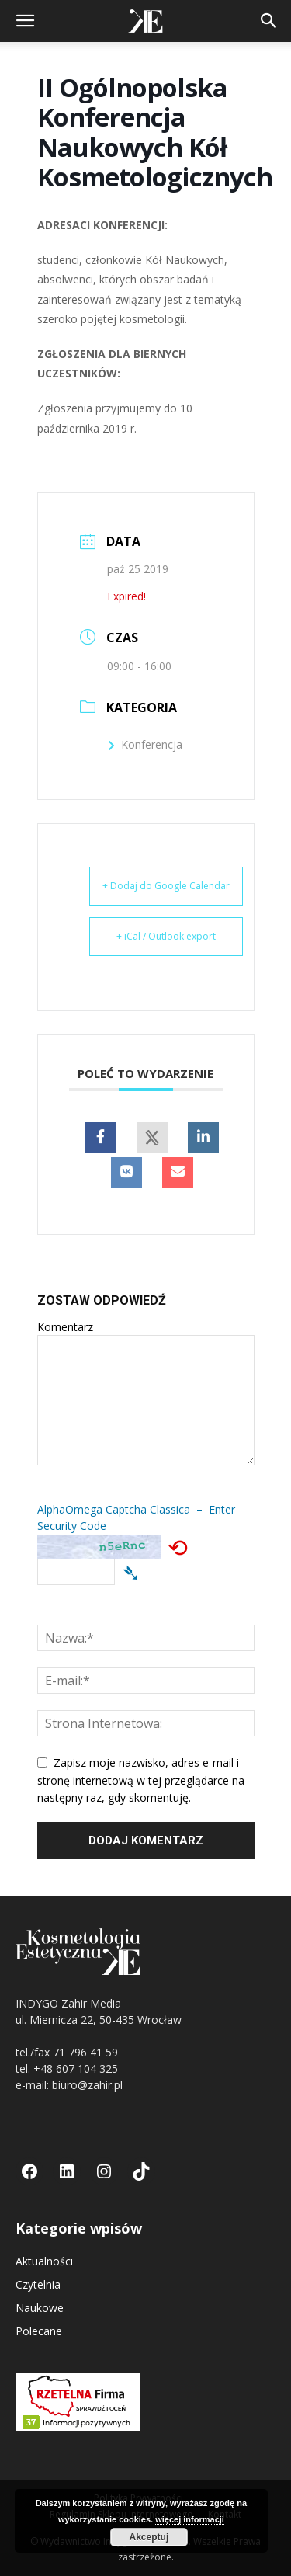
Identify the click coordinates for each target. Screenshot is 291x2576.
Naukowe (40, 2307)
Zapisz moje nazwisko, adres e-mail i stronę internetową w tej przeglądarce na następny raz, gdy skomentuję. (140, 1780)
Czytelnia (38, 2284)
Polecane (39, 2331)
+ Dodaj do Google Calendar (166, 885)
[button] (25, 21)
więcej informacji (189, 2519)
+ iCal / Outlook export (166, 936)
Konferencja (144, 744)
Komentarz (65, 1326)
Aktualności (44, 2261)
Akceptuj (149, 2537)
